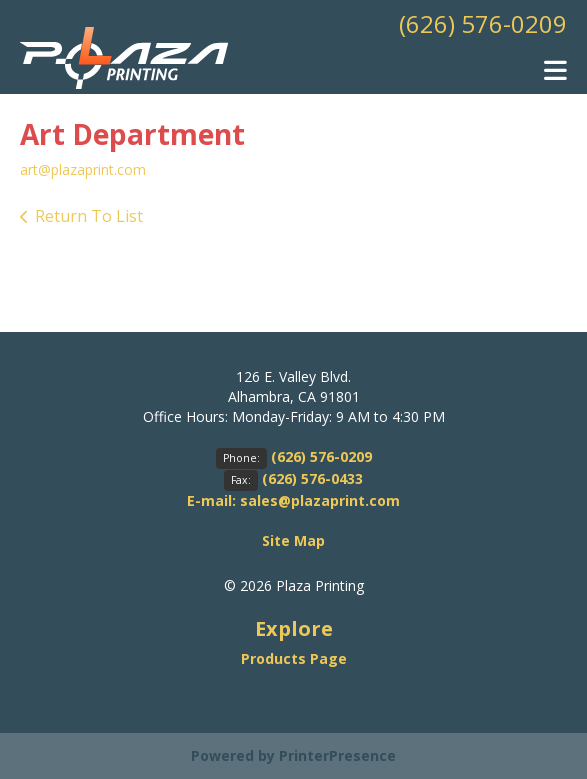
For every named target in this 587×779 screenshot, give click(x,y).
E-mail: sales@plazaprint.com (293, 500)
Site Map (293, 540)
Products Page (294, 658)
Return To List (89, 216)
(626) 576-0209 (483, 23)
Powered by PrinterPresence (293, 755)
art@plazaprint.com (83, 169)
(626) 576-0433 (312, 478)
